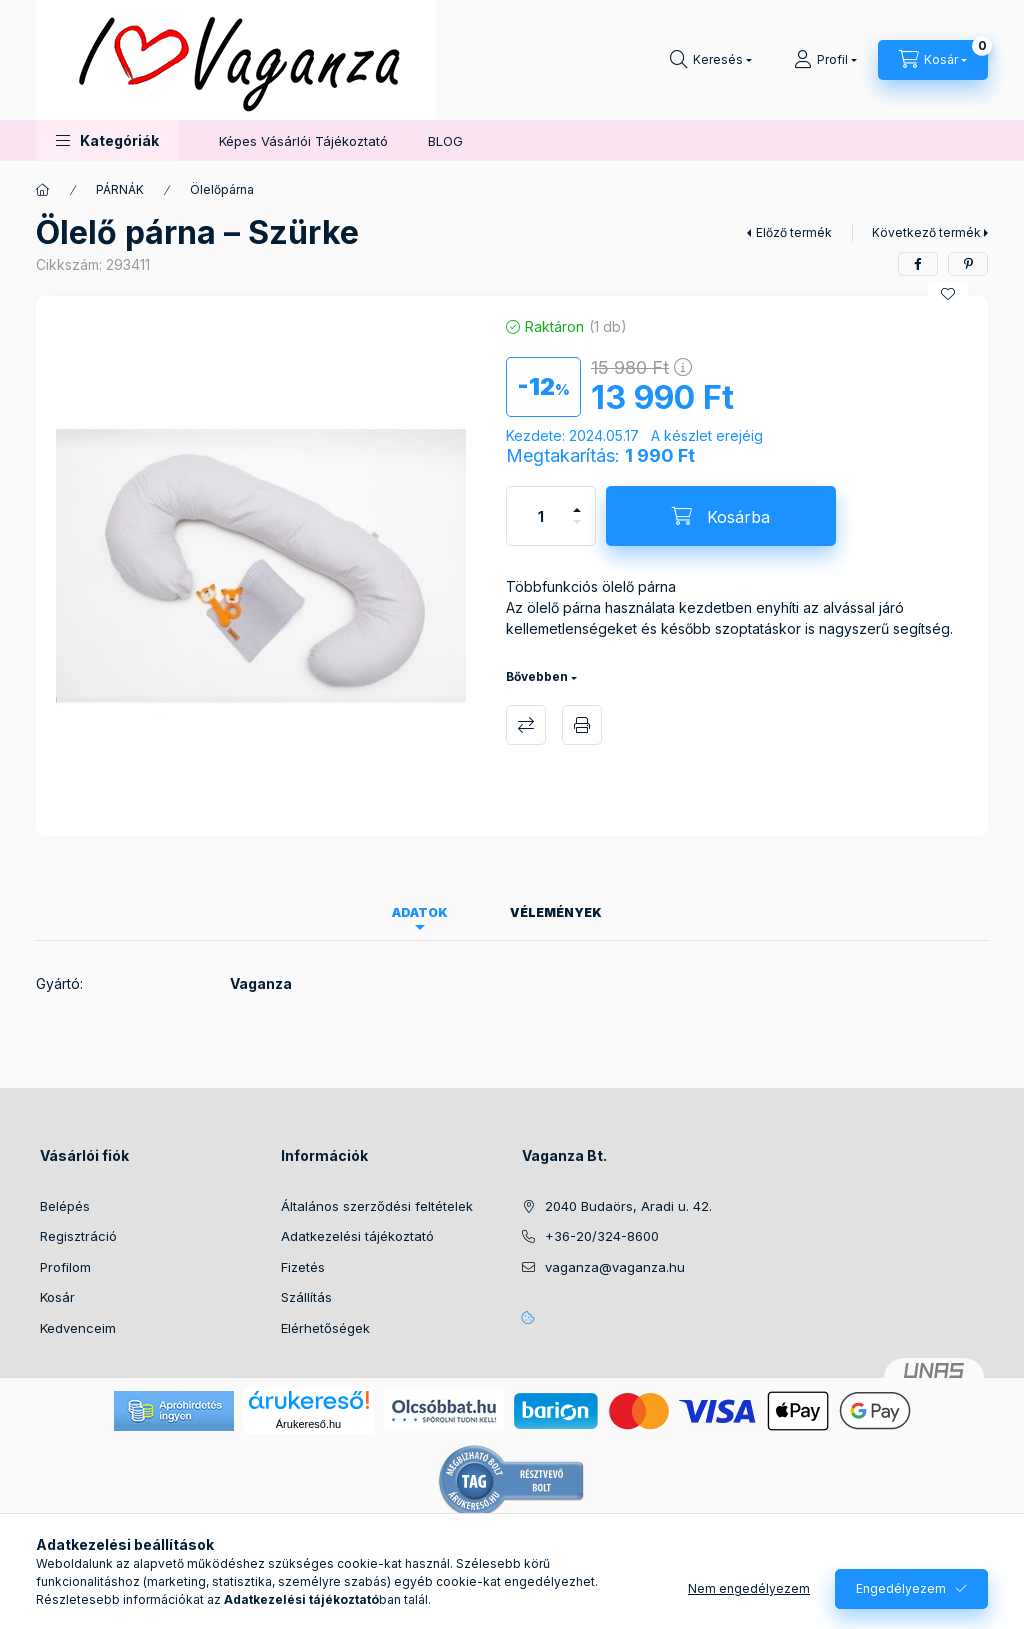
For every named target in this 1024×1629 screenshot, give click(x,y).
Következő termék (926, 232)
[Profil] (825, 60)
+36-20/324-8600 (602, 1236)
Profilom (65, 1267)
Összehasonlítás (526, 725)
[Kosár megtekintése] (933, 60)
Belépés (65, 1206)
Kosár (57, 1297)
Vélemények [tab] (556, 912)
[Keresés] (711, 60)
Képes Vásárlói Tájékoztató (303, 141)
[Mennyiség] (541, 516)
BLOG (445, 141)
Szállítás (306, 1297)
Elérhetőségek (325, 1328)
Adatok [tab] (420, 912)
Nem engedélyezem (749, 1588)
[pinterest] (968, 264)
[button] (107, 140)
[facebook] (918, 264)
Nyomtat (582, 725)
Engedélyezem (901, 1588)
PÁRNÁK (120, 189)
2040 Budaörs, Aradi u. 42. (628, 1206)
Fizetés (303, 1267)
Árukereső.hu (308, 1424)
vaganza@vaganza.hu (615, 1267)
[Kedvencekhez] (948, 294)
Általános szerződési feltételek (377, 1206)
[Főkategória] (43, 190)
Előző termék (794, 232)
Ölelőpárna (222, 189)
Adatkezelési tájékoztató (357, 1236)
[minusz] (577, 530)
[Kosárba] (721, 516)
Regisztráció (78, 1236)
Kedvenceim (78, 1328)
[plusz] (577, 501)
